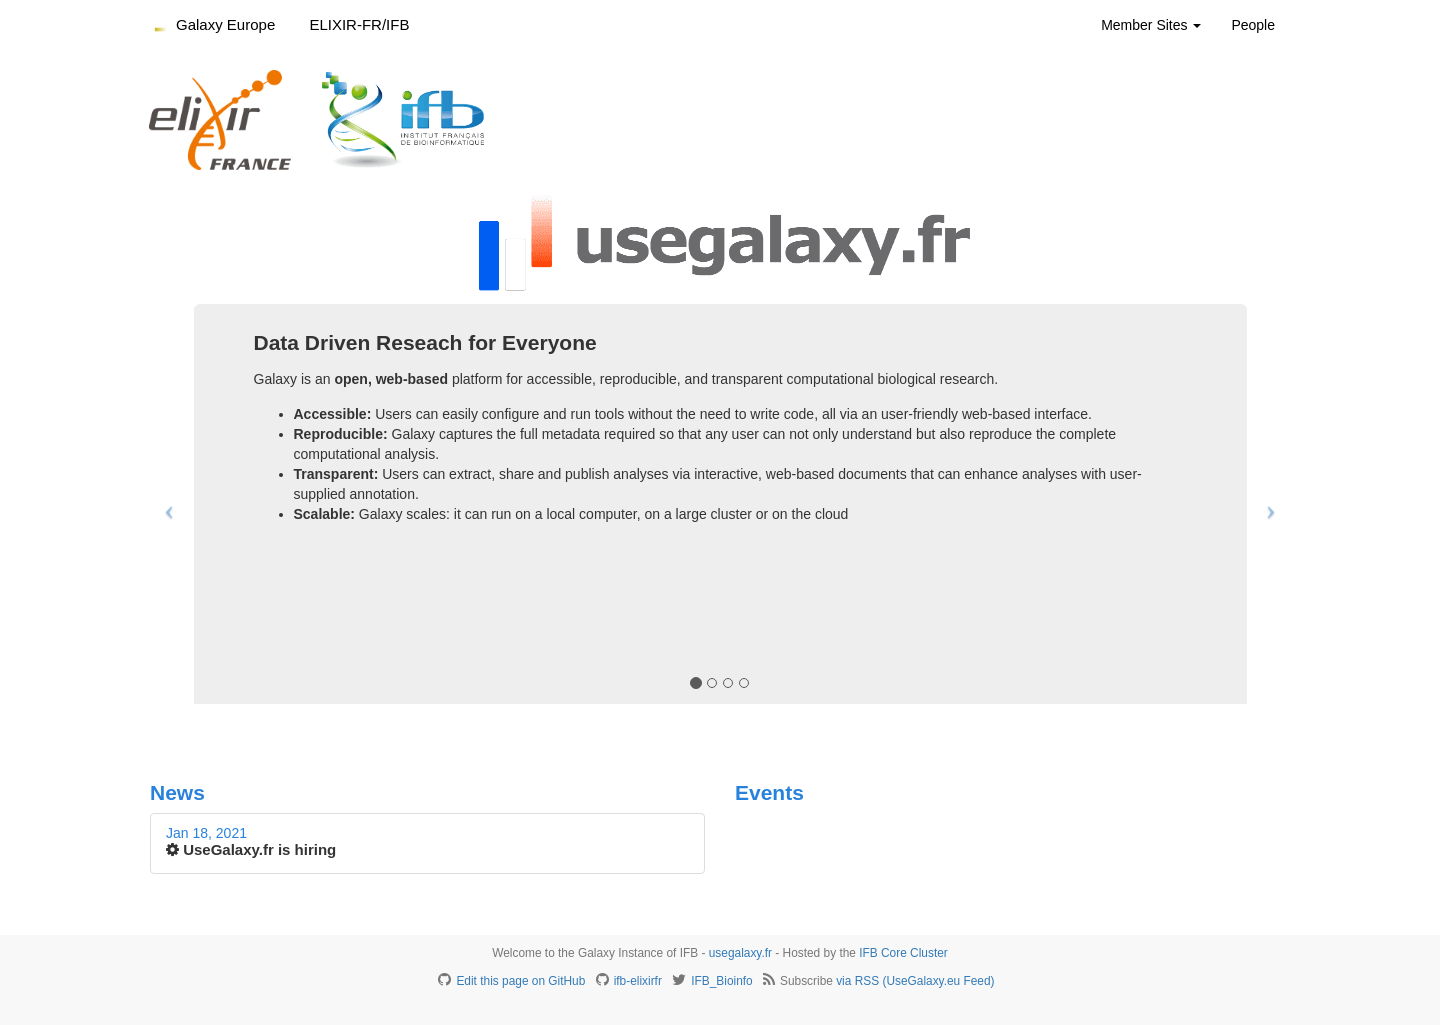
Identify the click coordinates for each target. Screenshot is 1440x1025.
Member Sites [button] (1151, 25)
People (1253, 25)
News (177, 792)
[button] (164, 504)
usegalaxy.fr (740, 953)
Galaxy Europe (225, 24)
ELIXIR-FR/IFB (359, 24)
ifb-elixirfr (638, 981)
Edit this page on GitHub (520, 981)
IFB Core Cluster (903, 953)
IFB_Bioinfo (721, 981)
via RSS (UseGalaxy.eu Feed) (915, 981)
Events (769, 792)
